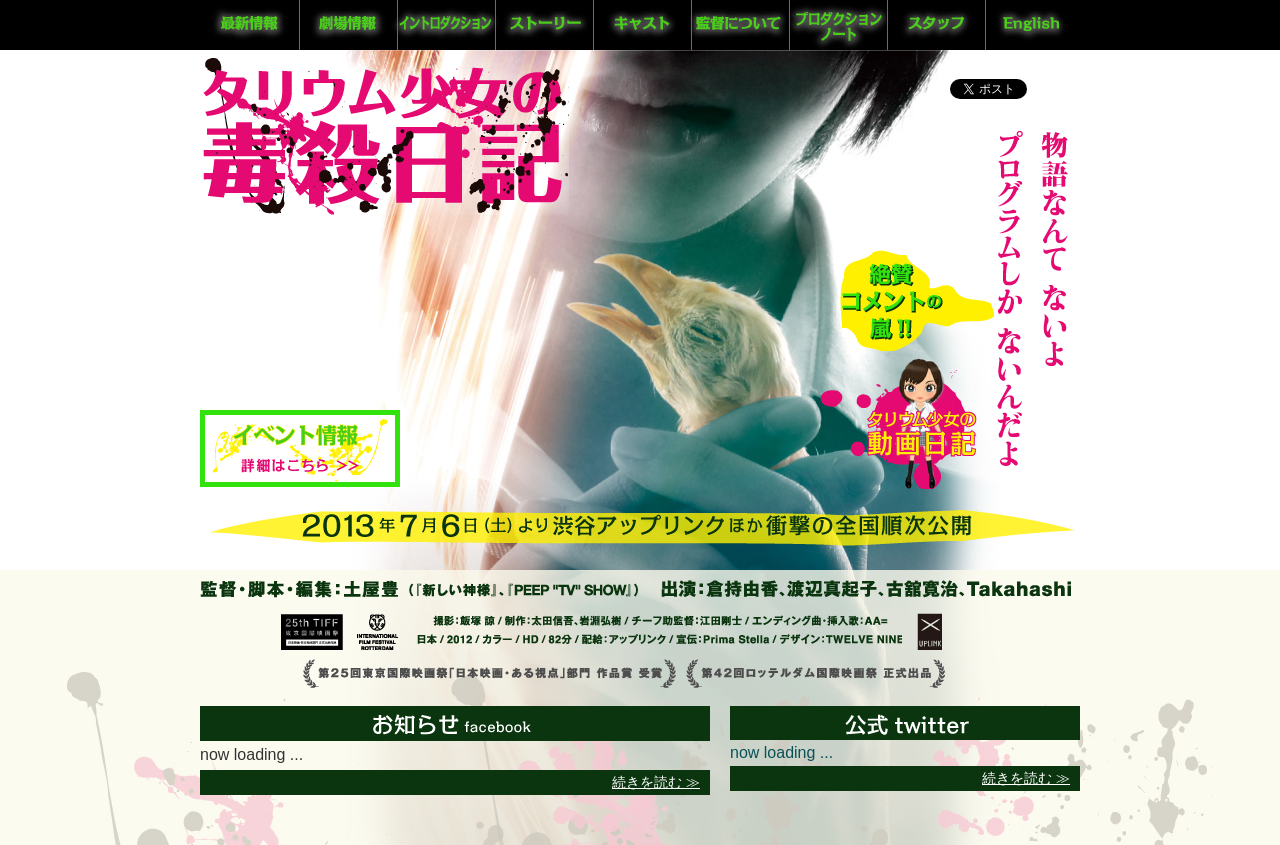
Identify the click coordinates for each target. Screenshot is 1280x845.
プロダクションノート (837, 25)
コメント (917, 300)
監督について (738, 25)
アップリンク (929, 631)
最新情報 (249, 25)
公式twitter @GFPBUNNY (885, 732)
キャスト (641, 25)
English (1033, 25)
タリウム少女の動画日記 (899, 419)
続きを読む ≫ (656, 782)
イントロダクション (445, 25)
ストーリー (543, 25)
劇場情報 (347, 25)
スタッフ (935, 25)
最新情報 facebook (455, 732)
